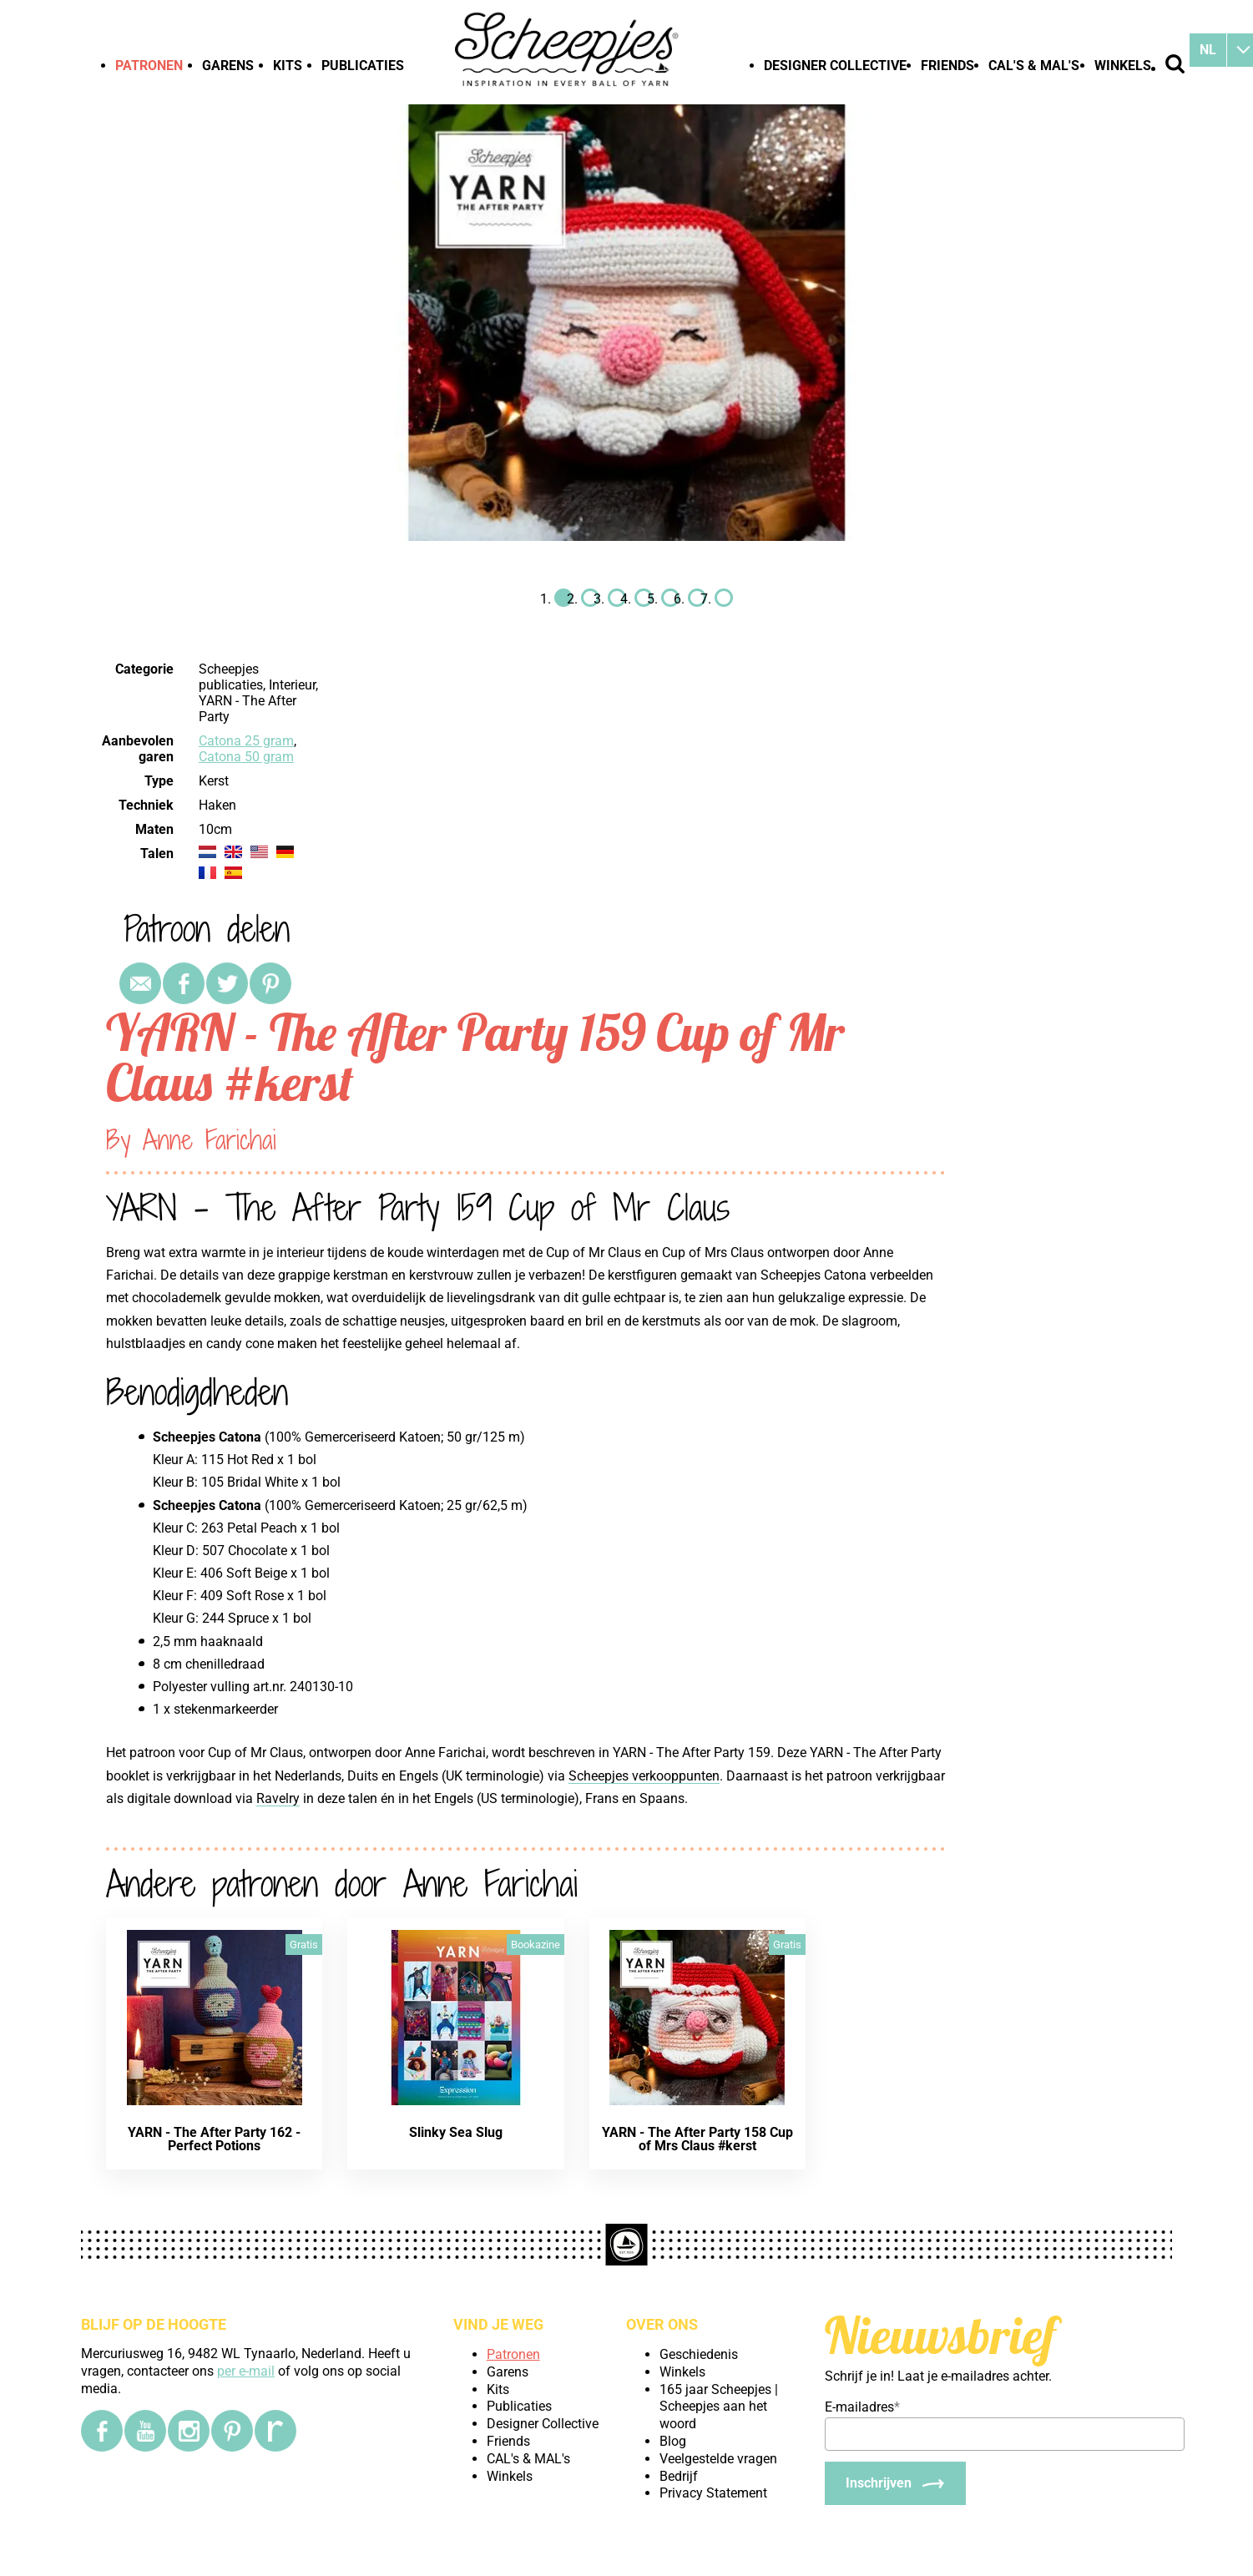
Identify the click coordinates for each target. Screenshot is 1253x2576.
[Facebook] (102, 2431)
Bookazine (535, 1944)
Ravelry (278, 1798)
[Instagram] (189, 2431)
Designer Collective (835, 65)
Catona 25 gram (246, 741)
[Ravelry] (275, 2431)
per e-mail (246, 2371)
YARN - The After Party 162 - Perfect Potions (214, 2139)
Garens (228, 65)
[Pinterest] (232, 2431)
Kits (287, 65)
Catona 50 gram (246, 757)
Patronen (149, 65)
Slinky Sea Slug (456, 2132)
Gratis (304, 1944)
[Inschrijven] (895, 2483)
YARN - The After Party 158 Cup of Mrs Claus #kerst (697, 2139)
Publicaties (362, 65)
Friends (947, 65)
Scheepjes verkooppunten (644, 1776)
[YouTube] (145, 2431)
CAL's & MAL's (1033, 65)
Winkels (1122, 65)
